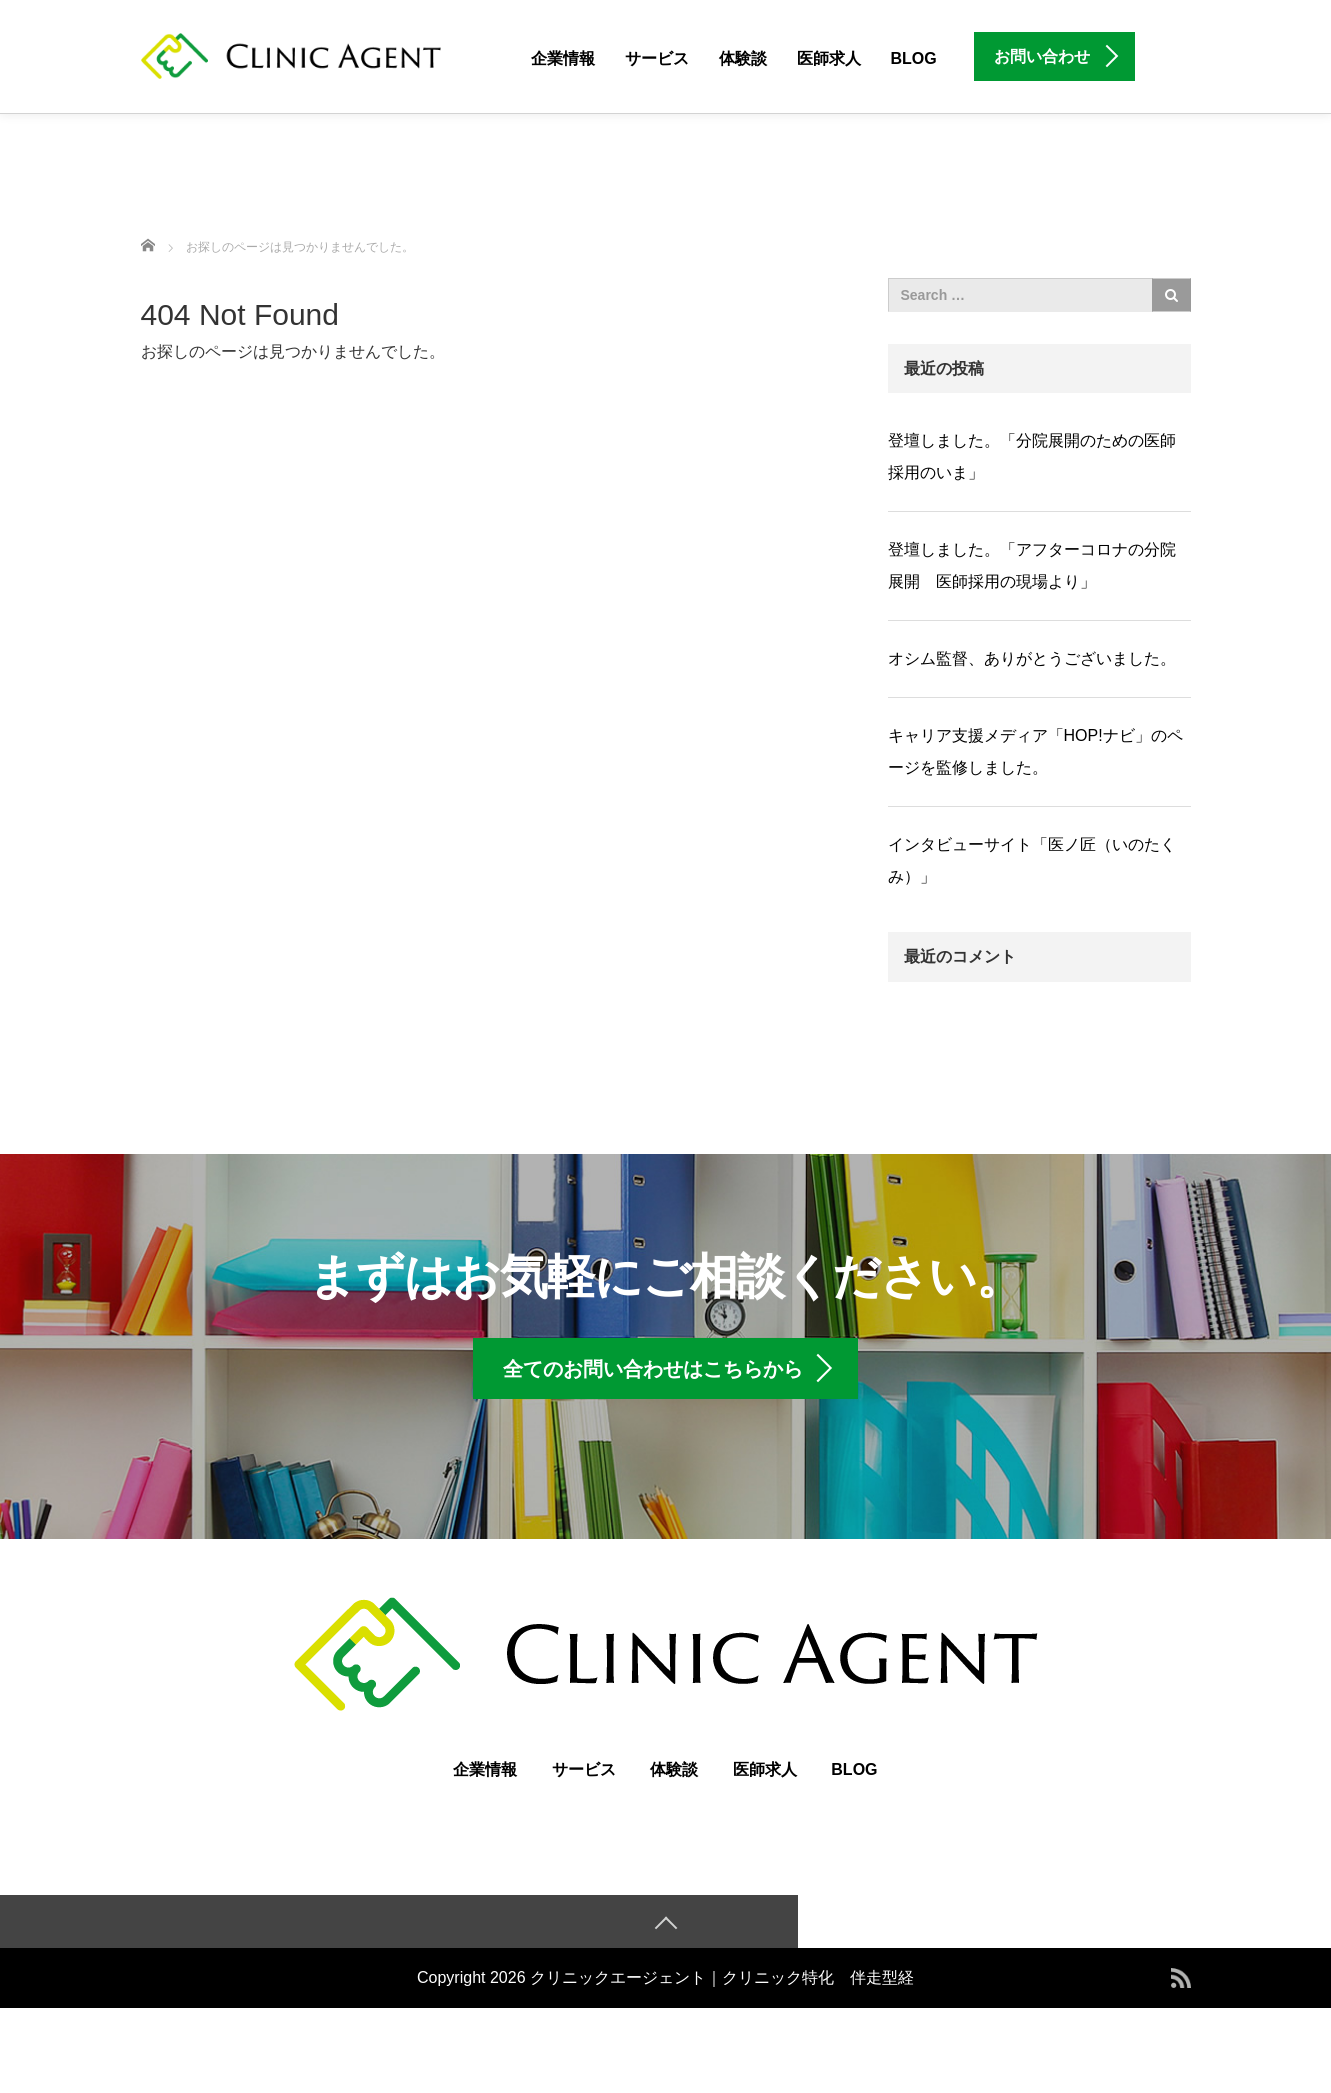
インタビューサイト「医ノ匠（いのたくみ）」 (1032, 860)
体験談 (743, 58)
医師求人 (829, 58)
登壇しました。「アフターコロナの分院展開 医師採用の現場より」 (1032, 565)
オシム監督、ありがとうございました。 (1032, 658)
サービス (657, 58)
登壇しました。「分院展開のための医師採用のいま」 (1032, 456)
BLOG (914, 58)
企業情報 (563, 58)
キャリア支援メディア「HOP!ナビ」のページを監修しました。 (1035, 751)
